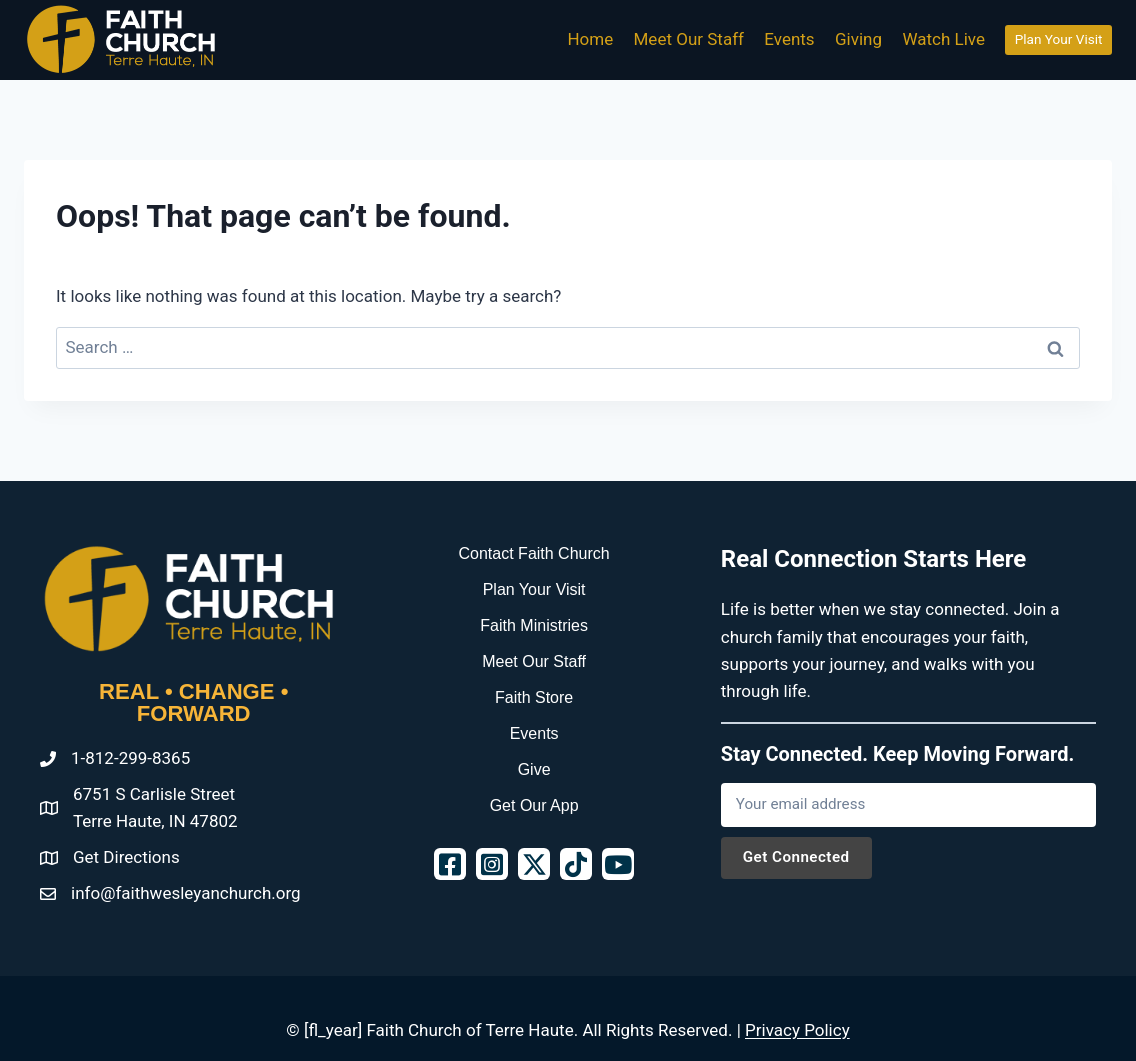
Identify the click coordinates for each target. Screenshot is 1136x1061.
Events (789, 39)
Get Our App (534, 805)
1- (78, 758)
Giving (858, 39)
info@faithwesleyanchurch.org (186, 893)
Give (534, 769)
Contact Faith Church (534, 553)
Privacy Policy (797, 1030)
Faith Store (534, 697)
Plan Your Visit (1059, 39)
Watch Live (943, 39)
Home (590, 39)
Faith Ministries (534, 625)
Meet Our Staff (689, 39)
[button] (450, 864)
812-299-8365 (137, 758)
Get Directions (126, 857)
